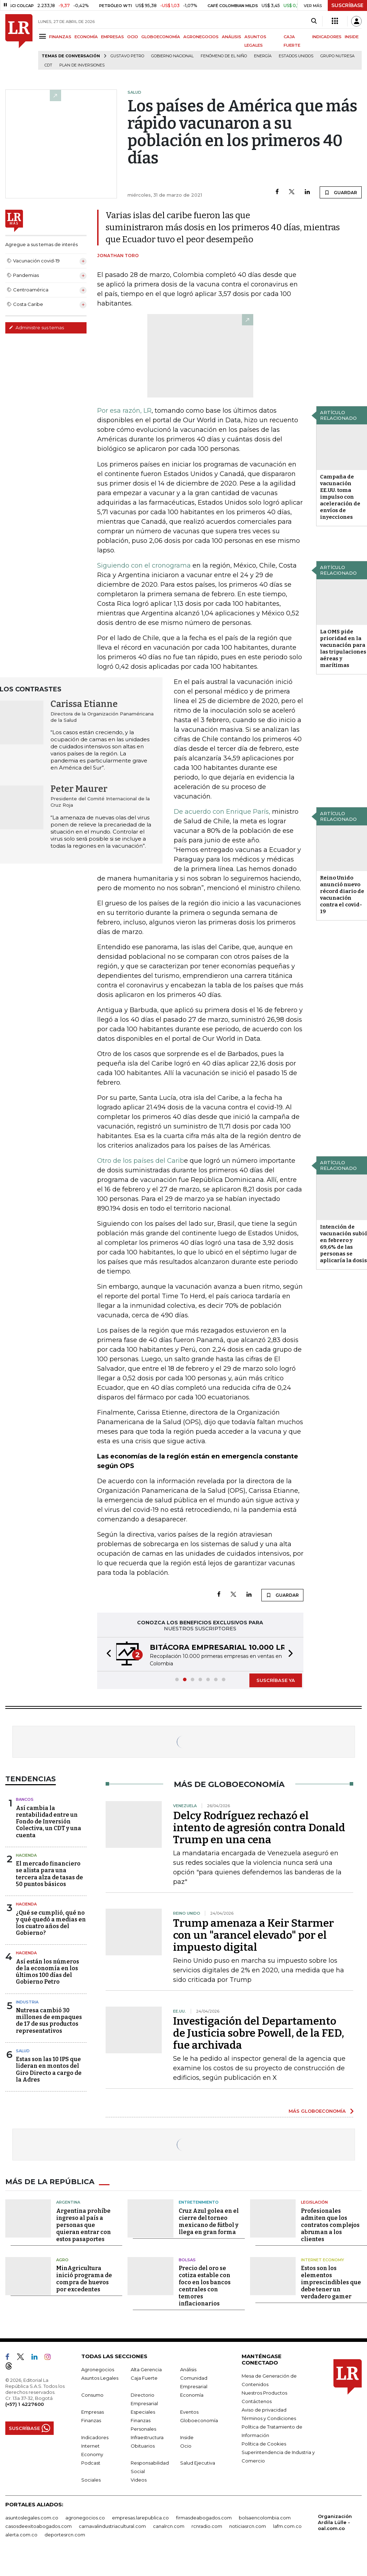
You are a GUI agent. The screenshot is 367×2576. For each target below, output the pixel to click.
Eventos (189, 2412)
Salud (23, 2050)
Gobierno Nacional (172, 56)
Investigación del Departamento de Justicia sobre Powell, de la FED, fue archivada (258, 2033)
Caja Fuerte (144, 2378)
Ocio (185, 2446)
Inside (187, 2437)
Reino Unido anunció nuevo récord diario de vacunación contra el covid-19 (342, 895)
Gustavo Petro (127, 56)
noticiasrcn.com (247, 2526)
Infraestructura (147, 2437)
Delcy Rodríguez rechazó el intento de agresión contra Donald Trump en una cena (259, 1827)
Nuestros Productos (264, 2393)
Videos (139, 2480)
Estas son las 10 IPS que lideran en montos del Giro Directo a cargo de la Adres (49, 2069)
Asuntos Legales (99, 2378)
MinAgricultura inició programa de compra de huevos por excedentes (84, 2279)
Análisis (188, 2369)
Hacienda (26, 1855)
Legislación (314, 2202)
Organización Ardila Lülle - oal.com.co (335, 2522)
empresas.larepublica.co (140, 2517)
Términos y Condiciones (269, 2418)
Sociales (91, 2480)
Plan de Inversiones (82, 65)
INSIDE (352, 36)
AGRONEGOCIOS (201, 36)
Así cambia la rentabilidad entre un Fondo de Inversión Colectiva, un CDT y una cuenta (48, 1822)
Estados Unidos (296, 56)
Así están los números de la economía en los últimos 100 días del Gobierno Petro (47, 1971)
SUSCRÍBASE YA (275, 1680)
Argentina (68, 2202)
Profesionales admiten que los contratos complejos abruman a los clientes (330, 2225)
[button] (106, 1654)
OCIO (132, 36)
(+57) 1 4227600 (24, 2404)
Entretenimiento (199, 2202)
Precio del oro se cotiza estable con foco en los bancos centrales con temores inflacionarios (205, 2286)
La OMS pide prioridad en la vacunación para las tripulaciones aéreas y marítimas (343, 648)
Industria (27, 2002)
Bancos (25, 1799)
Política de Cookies (264, 2444)
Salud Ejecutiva (197, 2463)
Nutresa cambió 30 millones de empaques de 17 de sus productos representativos (49, 2020)
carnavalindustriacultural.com (112, 2526)
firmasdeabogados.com (204, 2517)
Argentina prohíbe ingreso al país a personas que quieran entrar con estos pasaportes (83, 2225)
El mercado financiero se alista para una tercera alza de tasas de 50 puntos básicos (49, 1873)
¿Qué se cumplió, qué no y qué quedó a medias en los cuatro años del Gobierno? (51, 1923)
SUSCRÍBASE (347, 5)
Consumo (92, 2395)
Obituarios (143, 2446)
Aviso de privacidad (264, 2410)
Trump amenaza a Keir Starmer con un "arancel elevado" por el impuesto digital (253, 1935)
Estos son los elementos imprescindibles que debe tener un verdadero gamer (331, 2282)
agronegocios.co (85, 2517)
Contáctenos (257, 2401)
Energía (263, 56)
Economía (191, 2395)
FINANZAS (60, 36)
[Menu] (43, 36)
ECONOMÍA (86, 36)
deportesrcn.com (65, 2534)
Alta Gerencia (146, 2369)
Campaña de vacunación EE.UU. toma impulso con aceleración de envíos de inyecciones (340, 497)
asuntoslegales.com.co (31, 2517)
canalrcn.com (168, 2526)
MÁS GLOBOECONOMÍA (317, 2111)
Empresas (92, 2412)
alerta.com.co (21, 2534)
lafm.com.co (287, 2526)
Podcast (90, 2463)
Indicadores (94, 2437)
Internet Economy (322, 2259)
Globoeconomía (199, 2420)
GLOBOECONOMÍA (160, 36)
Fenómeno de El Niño (224, 56)
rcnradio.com (206, 2526)
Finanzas (91, 2420)
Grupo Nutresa (337, 56)
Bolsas (187, 2259)
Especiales (143, 2412)
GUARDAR (340, 192)
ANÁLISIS (231, 36)
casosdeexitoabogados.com (38, 2526)
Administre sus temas (36, 327)
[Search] (314, 21)
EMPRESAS (112, 36)
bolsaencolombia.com (265, 2517)
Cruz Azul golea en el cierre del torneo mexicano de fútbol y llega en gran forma (209, 2221)
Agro (62, 2259)
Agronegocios (97, 2369)
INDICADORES (327, 36)
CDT (48, 65)
